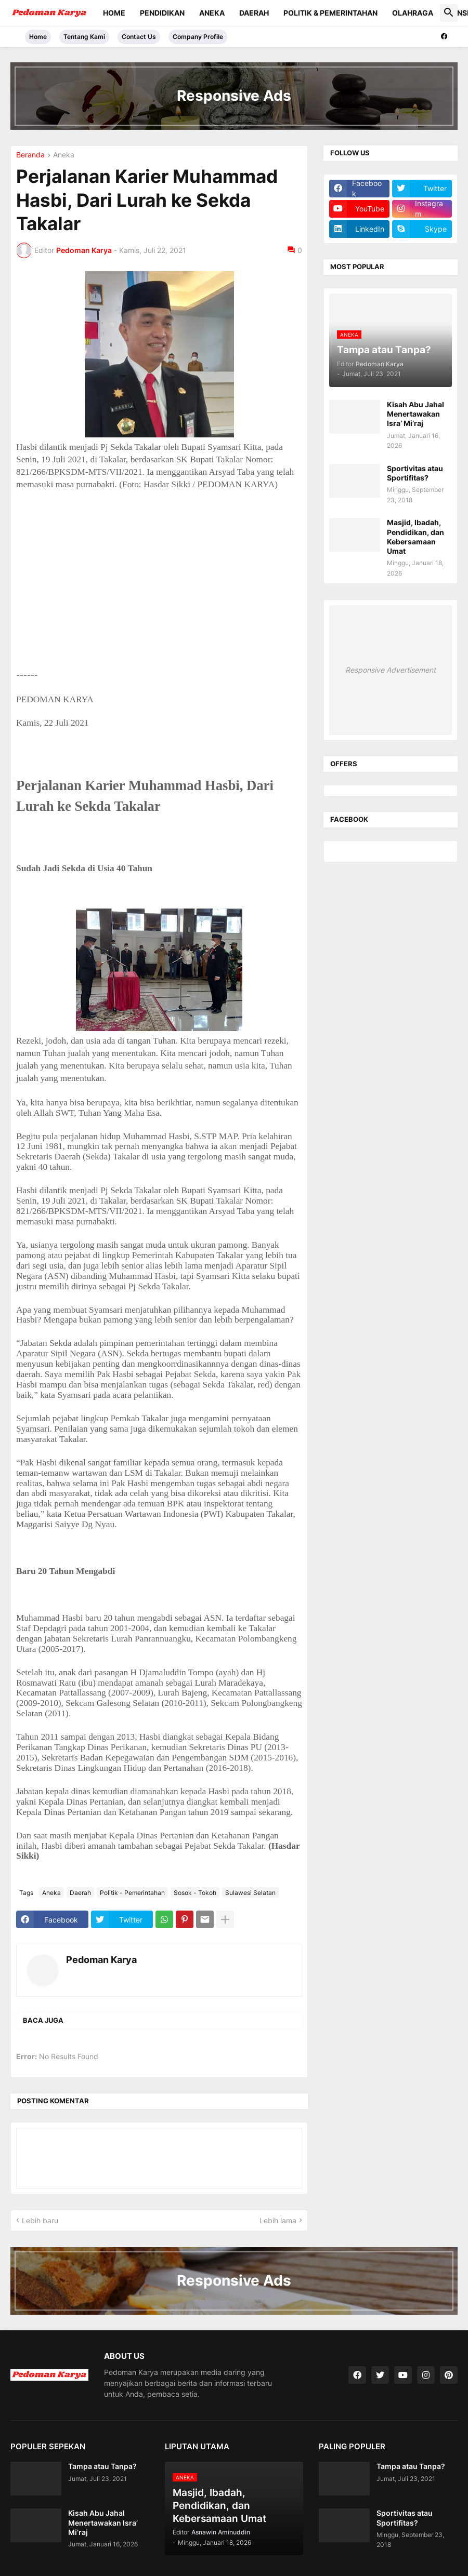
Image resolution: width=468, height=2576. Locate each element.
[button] (449, 13)
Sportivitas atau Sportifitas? (415, 473)
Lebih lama (277, 2220)
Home (114, 12)
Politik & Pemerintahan (330, 12)
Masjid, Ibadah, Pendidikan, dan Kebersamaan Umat (415, 536)
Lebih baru (40, 2220)
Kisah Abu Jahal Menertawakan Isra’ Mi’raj (415, 414)
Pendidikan (162, 12)
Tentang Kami (84, 37)
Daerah (254, 12)
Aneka (212, 12)
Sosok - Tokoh (195, 1893)
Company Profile (198, 37)
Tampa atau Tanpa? (102, 2466)
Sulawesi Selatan (250, 1893)
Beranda (30, 155)
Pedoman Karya (101, 1959)
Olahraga (412, 12)
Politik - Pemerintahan (132, 1893)
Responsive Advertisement (390, 669)
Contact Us (139, 37)
